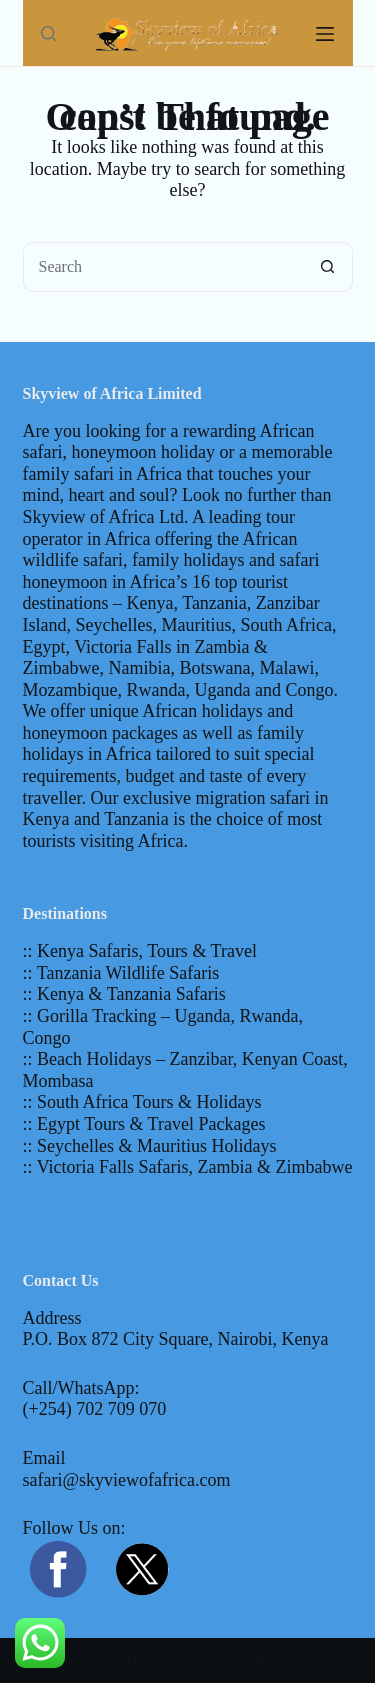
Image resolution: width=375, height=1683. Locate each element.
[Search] (48, 33)
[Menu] (325, 34)
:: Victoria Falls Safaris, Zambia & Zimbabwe (188, 1167)
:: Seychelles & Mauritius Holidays (150, 1146)
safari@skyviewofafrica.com (127, 1480)
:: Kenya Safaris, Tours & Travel (140, 951)
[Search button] (328, 267)
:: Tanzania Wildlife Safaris (121, 973)
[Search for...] (163, 267)
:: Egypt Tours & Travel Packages (144, 1124)
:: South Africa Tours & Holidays (142, 1102)
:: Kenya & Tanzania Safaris (124, 994)
